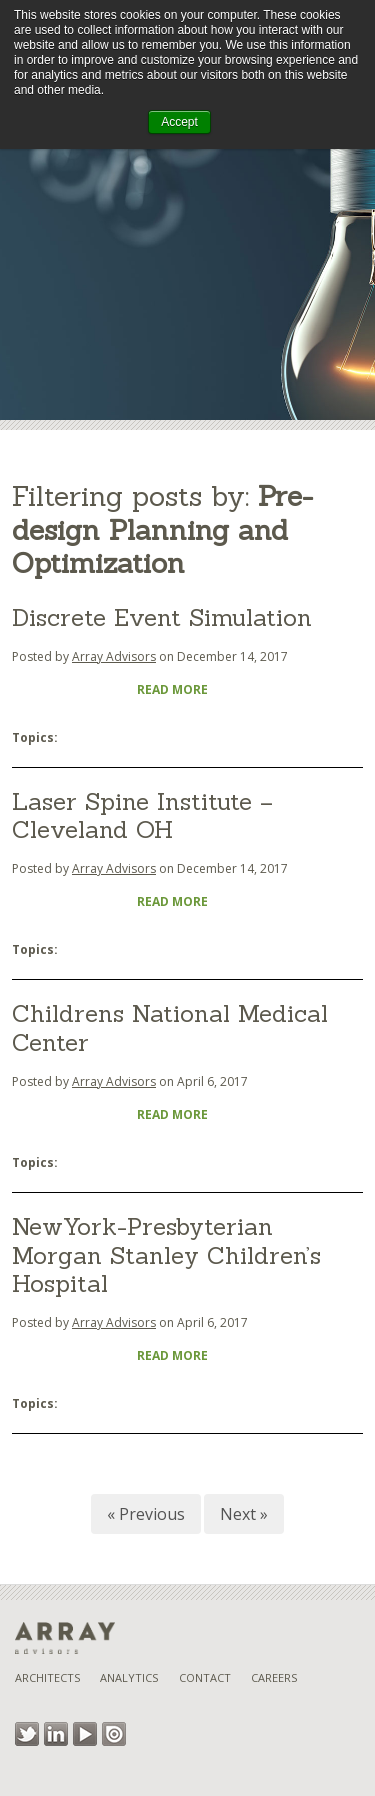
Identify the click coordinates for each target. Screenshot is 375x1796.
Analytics (129, 1677)
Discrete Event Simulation (162, 617)
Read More (172, 689)
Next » (244, 1514)
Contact (205, 1677)
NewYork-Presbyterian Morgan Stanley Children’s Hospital (166, 1255)
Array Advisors (114, 656)
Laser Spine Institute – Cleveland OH (142, 816)
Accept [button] (179, 122)
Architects (47, 1677)
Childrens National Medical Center (170, 1028)
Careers (274, 1677)
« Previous (146, 1514)
